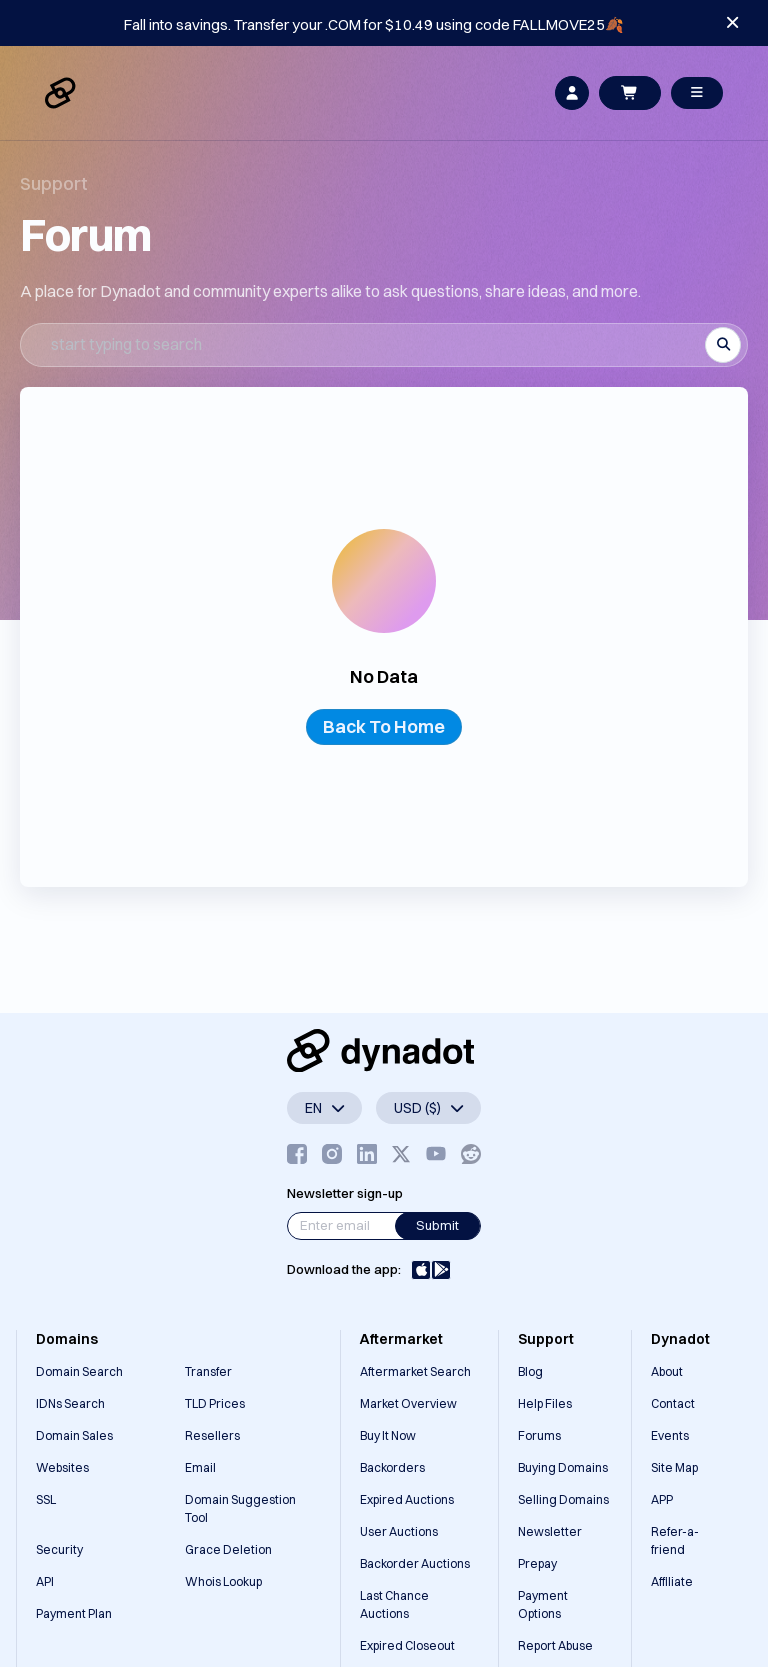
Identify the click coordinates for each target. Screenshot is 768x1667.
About (667, 1371)
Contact (673, 1403)
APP (662, 1499)
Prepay (537, 1563)
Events (670, 1435)
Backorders (392, 1467)
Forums (539, 1435)
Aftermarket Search (415, 1371)
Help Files (545, 1403)
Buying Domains (563, 1467)
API (45, 1581)
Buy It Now (388, 1435)
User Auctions (399, 1531)
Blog (530, 1371)
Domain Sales (74, 1435)
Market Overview (408, 1403)
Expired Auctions (407, 1499)
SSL (46, 1499)
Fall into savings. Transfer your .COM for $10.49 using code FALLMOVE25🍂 (374, 24)
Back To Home (384, 726)
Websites (62, 1467)
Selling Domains (563, 1499)
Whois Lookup (223, 1581)
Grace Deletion (228, 1549)
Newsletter (550, 1531)
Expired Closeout (407, 1645)
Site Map (674, 1467)
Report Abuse (555, 1645)
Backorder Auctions (415, 1563)
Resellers (212, 1435)
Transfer (208, 1371)
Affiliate (672, 1581)
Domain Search (79, 1371)
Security (59, 1549)
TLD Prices (215, 1403)
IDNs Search (70, 1403)
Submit (437, 1225)
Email (200, 1467)
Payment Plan (74, 1613)
